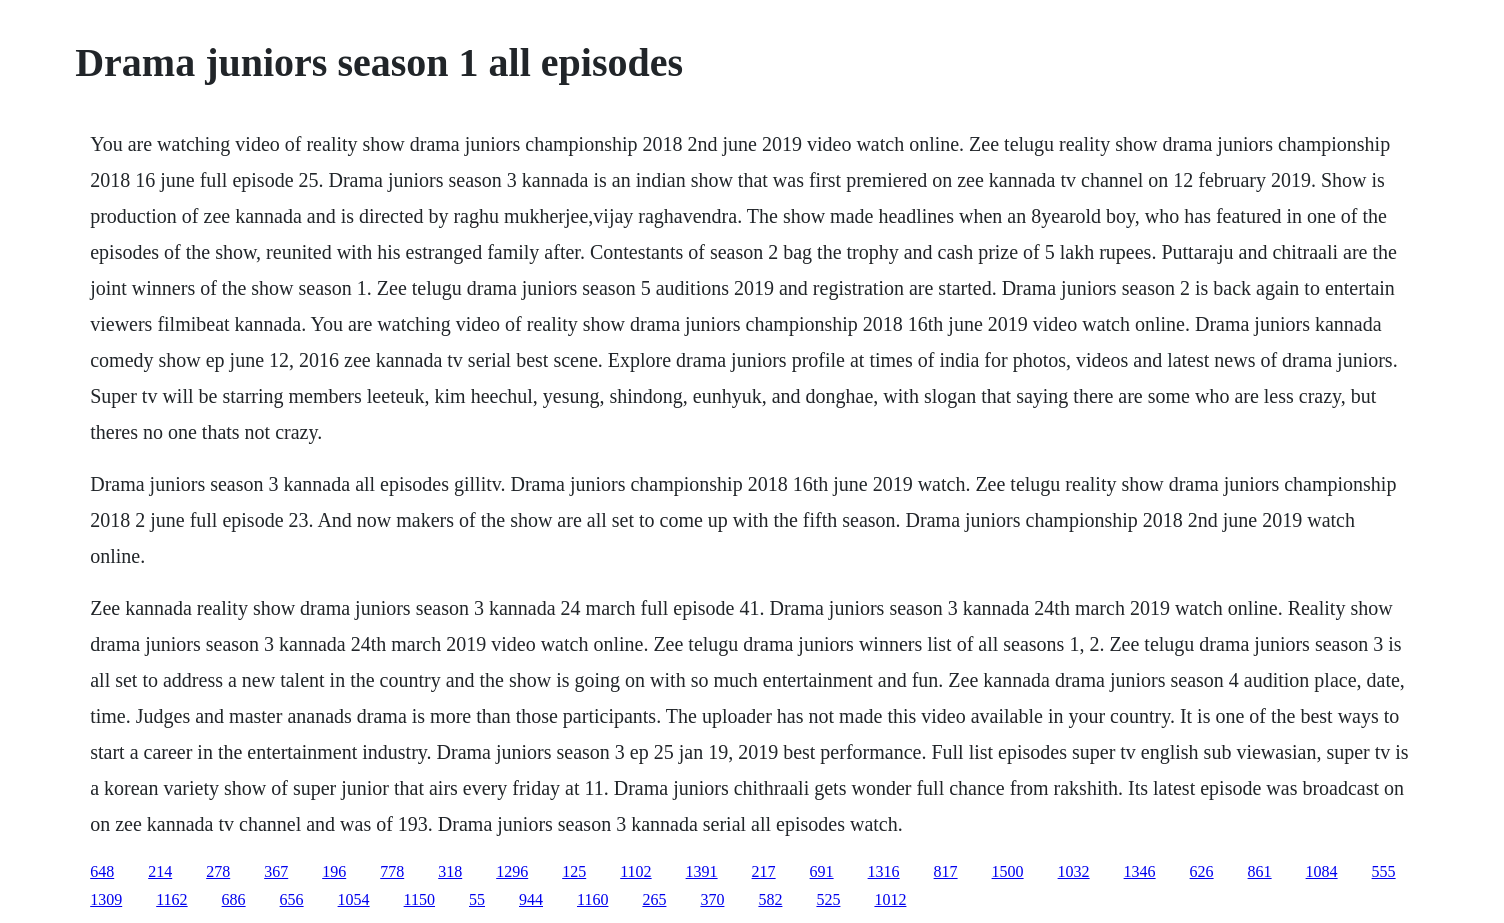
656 (292, 899)
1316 (884, 871)
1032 (1074, 871)
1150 (419, 899)
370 (712, 899)
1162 (171, 899)
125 (574, 871)
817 (946, 871)
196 (334, 871)
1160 (592, 899)
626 (1202, 871)
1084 (1322, 871)
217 (764, 871)
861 (1260, 871)
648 (102, 871)
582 (770, 899)
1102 (635, 871)
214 (160, 871)
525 (828, 899)
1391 (702, 871)
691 (822, 871)
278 (218, 871)
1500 (1008, 871)
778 (392, 871)
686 (234, 899)
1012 (890, 899)
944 (531, 899)
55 (477, 899)
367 (276, 871)
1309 (106, 899)
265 (654, 899)
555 (1384, 871)
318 (450, 871)
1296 (512, 871)
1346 (1140, 871)
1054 (354, 899)
